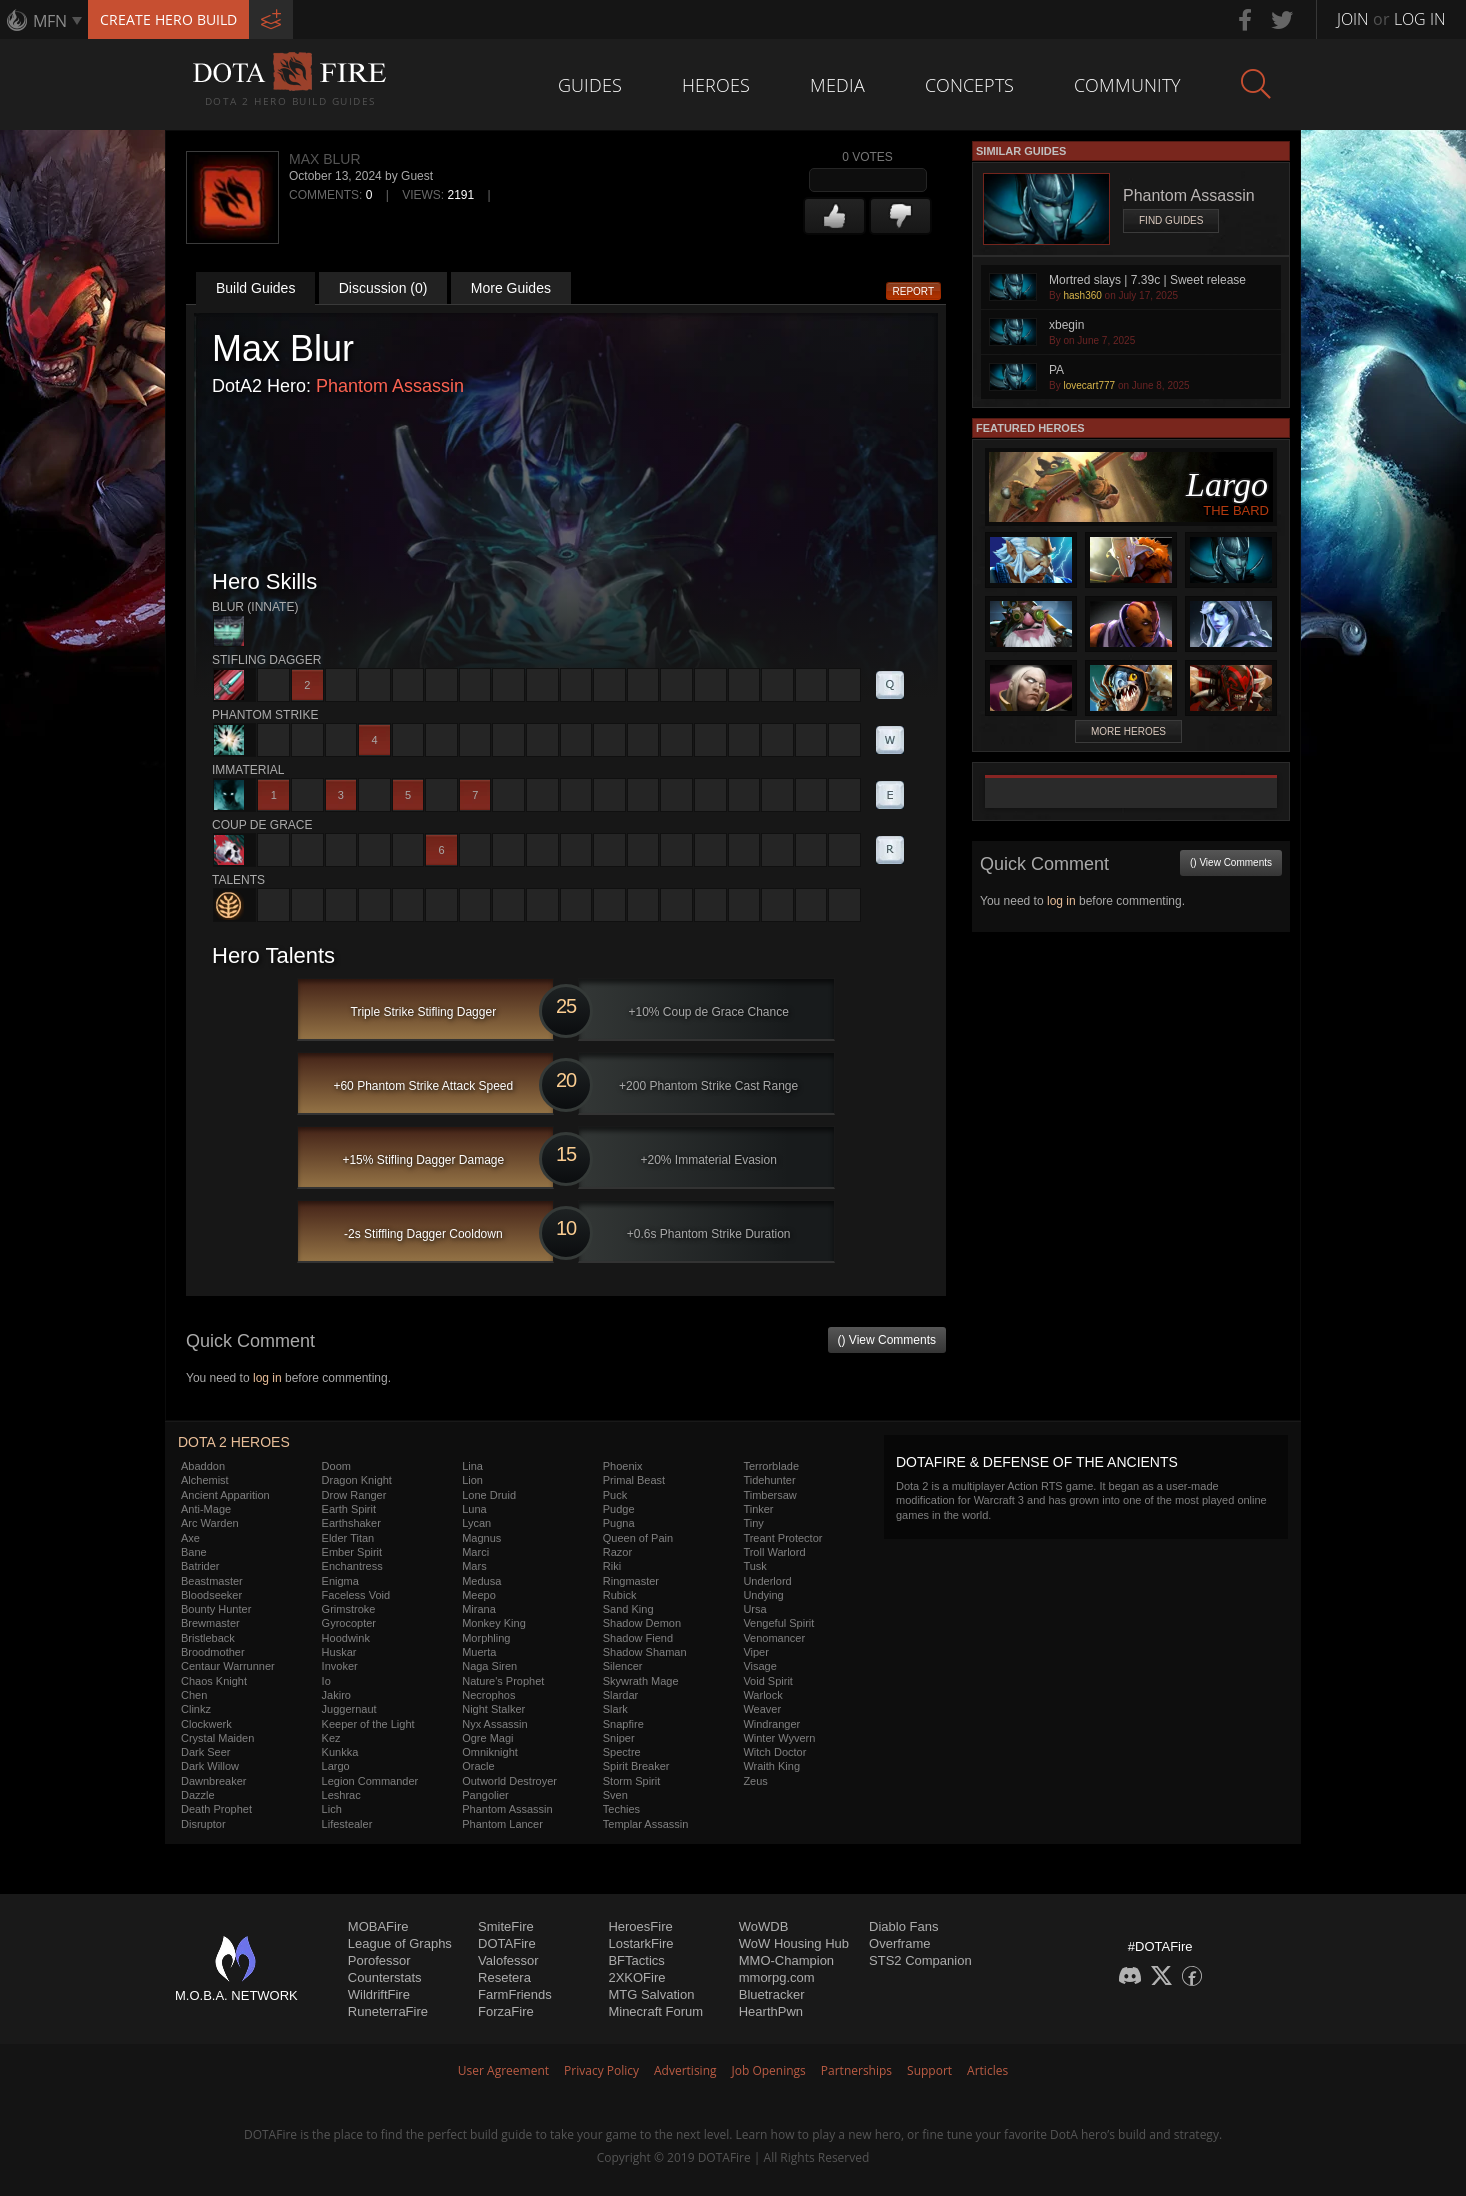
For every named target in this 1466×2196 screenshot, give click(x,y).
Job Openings (769, 2070)
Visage (759, 1666)
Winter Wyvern (779, 1738)
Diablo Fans (903, 1926)
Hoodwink (346, 1638)
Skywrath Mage (641, 1681)
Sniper (619, 1738)
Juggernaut (349, 1709)
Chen (194, 1695)
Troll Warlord (774, 1552)
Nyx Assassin (494, 1724)
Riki (612, 1566)
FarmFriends (515, 1994)
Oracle (478, 1766)
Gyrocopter (349, 1623)
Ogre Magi (487, 1738)
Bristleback (208, 1638)
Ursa (754, 1609)
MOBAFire (378, 1926)
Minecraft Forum (655, 2011)
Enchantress (352, 1566)
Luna (474, 1509)
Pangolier (485, 1795)
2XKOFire (636, 1977)
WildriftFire (379, 1994)
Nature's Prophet (503, 1681)
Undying (763, 1595)
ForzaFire (506, 2011)
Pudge (619, 1509)
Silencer (623, 1666)
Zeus (755, 1781)
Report (914, 291)
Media (837, 85)
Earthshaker (351, 1523)
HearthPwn (771, 2011)
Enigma (340, 1581)
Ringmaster (631, 1581)
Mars (474, 1566)
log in (267, 1378)
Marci (475, 1552)
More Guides (511, 288)
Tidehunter (769, 1480)
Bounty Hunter (216, 1609)
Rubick (620, 1595)
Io (326, 1681)
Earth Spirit (349, 1509)
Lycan (476, 1523)
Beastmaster (212, 1581)
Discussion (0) (383, 288)
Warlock (762, 1695)
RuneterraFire (388, 2011)
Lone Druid (489, 1495)
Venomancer (774, 1638)
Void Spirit (768, 1681)
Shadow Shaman (645, 1652)
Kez (331, 1738)
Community (1127, 85)
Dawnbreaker (213, 1781)
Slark (615, 1709)
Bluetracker (772, 1994)
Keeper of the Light (368, 1724)
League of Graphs (400, 1943)
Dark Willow (210, 1766)
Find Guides (1171, 220)
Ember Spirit (352, 1552)
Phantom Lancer (502, 1824)
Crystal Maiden (217, 1738)
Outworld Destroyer (509, 1781)
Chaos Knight (214, 1681)
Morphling (486, 1638)
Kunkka (340, 1752)
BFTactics (636, 1960)
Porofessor (379, 1960)
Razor (617, 1552)
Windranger (771, 1724)
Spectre (622, 1752)
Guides (590, 85)
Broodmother (213, 1652)
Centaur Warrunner (228, 1666)
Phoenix (623, 1466)
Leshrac (341, 1795)
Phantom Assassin (390, 386)
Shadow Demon (642, 1623)
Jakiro (336, 1695)
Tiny (753, 1523)
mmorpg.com (777, 1977)
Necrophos (488, 1695)
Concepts (969, 85)
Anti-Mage (206, 1509)
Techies (621, 1809)
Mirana (479, 1609)
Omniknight (490, 1752)
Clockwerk (206, 1724)
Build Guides (255, 288)
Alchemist (205, 1480)
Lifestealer (347, 1824)
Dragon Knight (357, 1480)
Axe (190, 1538)
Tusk (754, 1566)
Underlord (767, 1581)
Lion (472, 1480)
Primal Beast (634, 1480)
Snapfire (623, 1724)
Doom (336, 1466)
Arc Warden (210, 1523)
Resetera (504, 1977)
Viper (755, 1652)
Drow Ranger (354, 1495)
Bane (194, 1552)
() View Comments (887, 1340)
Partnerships (856, 2070)
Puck (615, 1495)
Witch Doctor (774, 1752)
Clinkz (196, 1709)
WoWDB (764, 1926)
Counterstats (385, 1977)
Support (929, 2070)
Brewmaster (210, 1623)
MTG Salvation (651, 1994)
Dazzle (198, 1795)
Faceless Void (356, 1595)
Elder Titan (348, 1538)
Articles (987, 2070)
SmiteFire (506, 1926)
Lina (472, 1466)
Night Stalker (493, 1709)
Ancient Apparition (225, 1495)
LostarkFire (640, 1943)
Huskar (339, 1652)
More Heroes (1128, 731)
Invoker (340, 1666)
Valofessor (508, 1960)
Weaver (762, 1709)
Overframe (899, 1943)
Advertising (685, 2070)
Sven (615, 1795)
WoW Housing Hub (794, 1943)
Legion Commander (370, 1781)
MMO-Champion (786, 1960)
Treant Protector (782, 1538)
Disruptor (203, 1824)
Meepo (479, 1595)
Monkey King (494, 1623)
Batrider (200, 1566)
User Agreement (503, 2070)
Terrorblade (771, 1466)
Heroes (716, 85)
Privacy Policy (601, 2070)
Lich (332, 1809)
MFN (50, 21)
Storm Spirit (631, 1781)
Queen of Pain (638, 1538)
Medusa (481, 1581)
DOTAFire (507, 1943)
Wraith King (771, 1766)
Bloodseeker (211, 1595)
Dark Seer (206, 1752)
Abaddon (203, 1466)
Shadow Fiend (638, 1638)
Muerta (479, 1652)
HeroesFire (640, 1926)
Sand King (628, 1609)
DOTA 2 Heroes (234, 1442)
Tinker (758, 1509)
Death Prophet (216, 1809)
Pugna (619, 1523)
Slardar (620, 1695)
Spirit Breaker (636, 1766)
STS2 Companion (920, 1960)
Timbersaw (769, 1495)
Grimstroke (349, 1609)
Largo (336, 1766)
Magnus (481, 1538)
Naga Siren (489, 1666)
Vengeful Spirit (778, 1623)
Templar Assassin (646, 1824)
